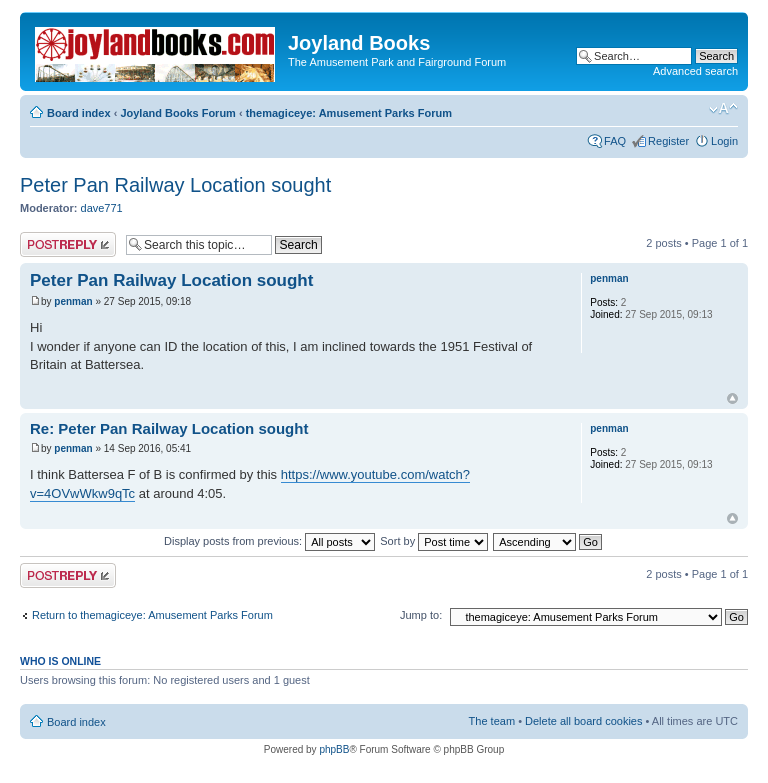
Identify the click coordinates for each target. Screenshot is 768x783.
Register (668, 141)
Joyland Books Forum (178, 113)
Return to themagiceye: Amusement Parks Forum (152, 615)
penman (73, 301)
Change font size (723, 109)
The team (492, 721)
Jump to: (421, 615)
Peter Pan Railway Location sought (175, 185)
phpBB (334, 749)
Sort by (434, 541)
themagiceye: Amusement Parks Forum (349, 113)
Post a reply (68, 244)
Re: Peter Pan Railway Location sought (169, 428)
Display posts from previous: (269, 541)
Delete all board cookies (583, 721)
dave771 (102, 208)
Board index (79, 113)
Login (724, 141)
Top (732, 398)
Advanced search (695, 71)
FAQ (615, 141)
